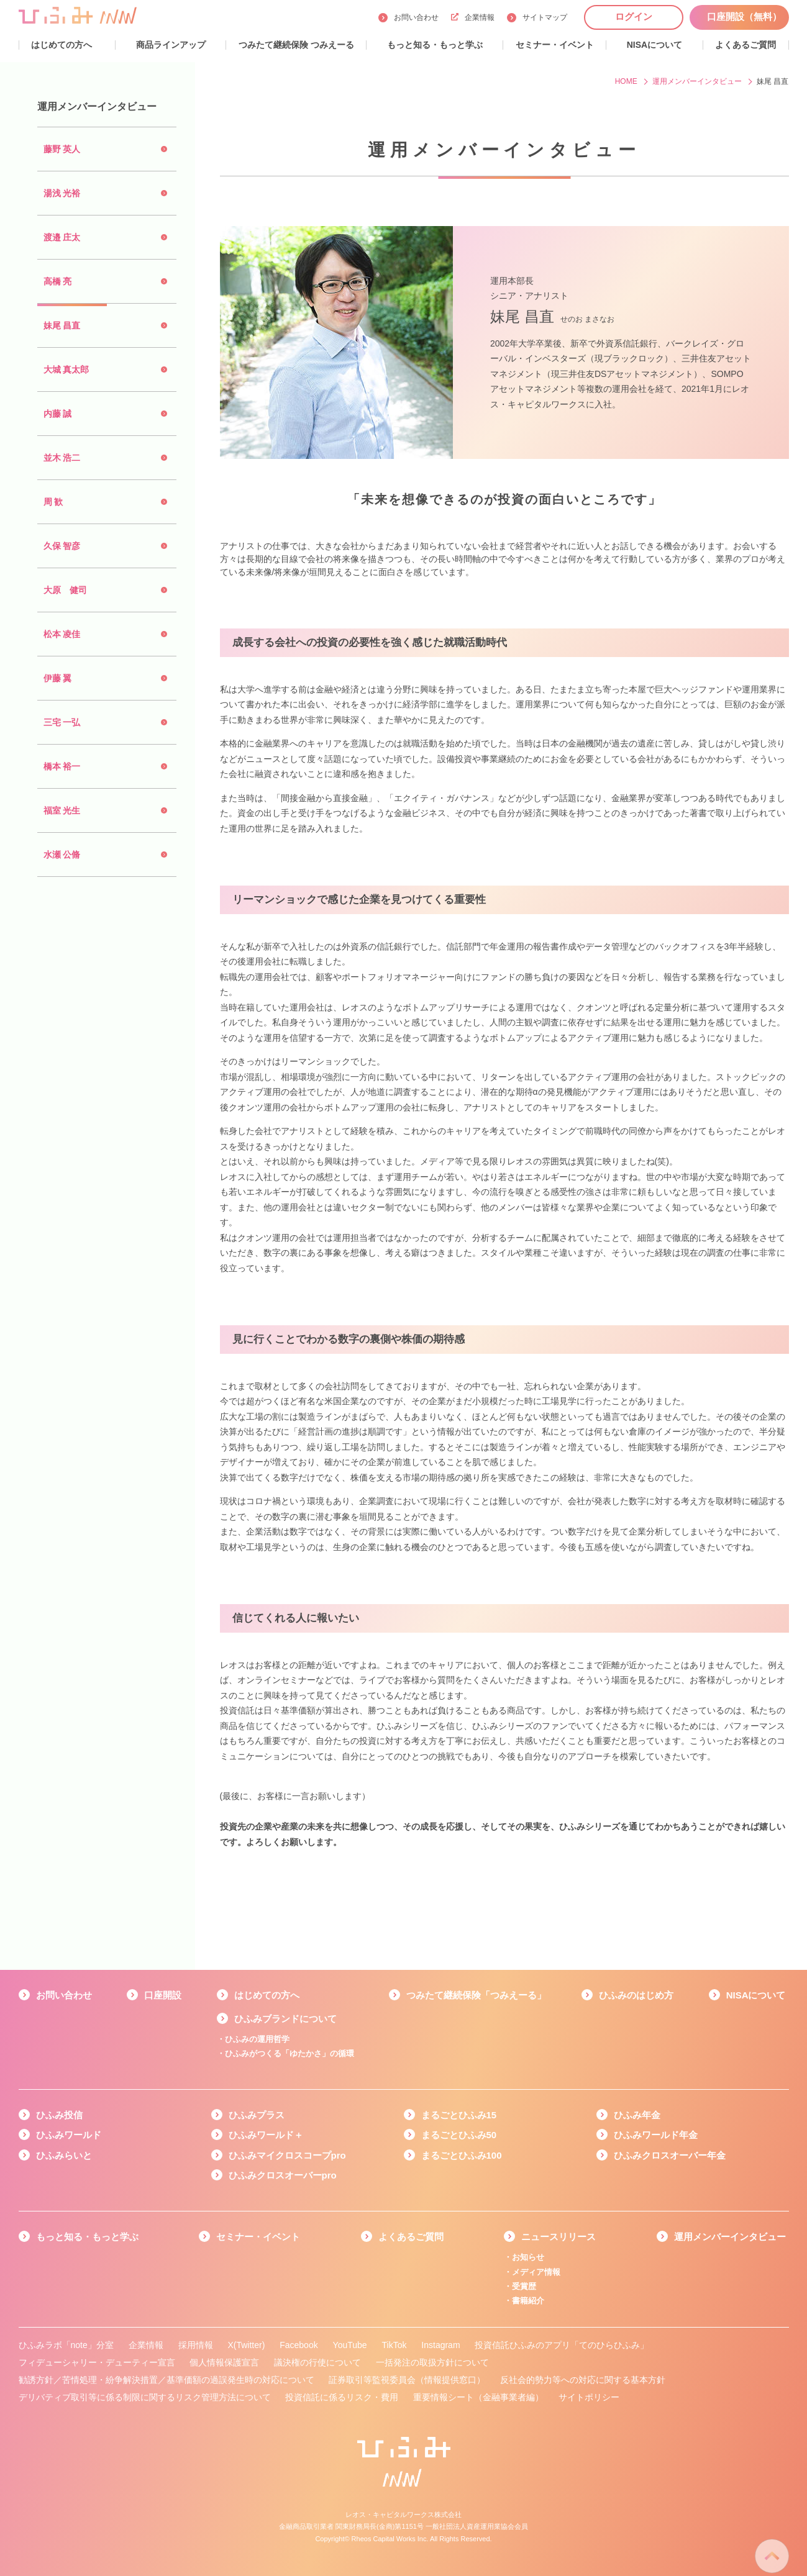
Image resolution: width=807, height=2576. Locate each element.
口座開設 (162, 1995)
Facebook (298, 2345)
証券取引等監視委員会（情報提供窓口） (407, 2380)
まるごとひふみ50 (459, 2134)
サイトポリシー (589, 2397)
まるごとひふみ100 (461, 2155)
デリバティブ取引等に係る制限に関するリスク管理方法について (145, 2397)
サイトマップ (544, 17)
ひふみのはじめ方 (636, 1995)
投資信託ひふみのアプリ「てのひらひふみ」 (562, 2345)
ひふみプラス (257, 2115)
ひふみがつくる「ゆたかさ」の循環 (289, 2053)
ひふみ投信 (59, 2115)
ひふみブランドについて (285, 2018)
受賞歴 (524, 2286)
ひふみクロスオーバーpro (283, 2175)
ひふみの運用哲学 (257, 2039)
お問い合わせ (416, 17)
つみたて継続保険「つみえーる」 (476, 1995)
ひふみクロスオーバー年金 (670, 2155)
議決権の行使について (317, 2362)
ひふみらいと (64, 2155)
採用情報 (195, 2345)
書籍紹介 (528, 2300)
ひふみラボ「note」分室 (66, 2345)
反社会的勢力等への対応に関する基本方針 (582, 2380)
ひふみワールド (68, 2134)
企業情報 (473, 17)
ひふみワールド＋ (266, 2134)
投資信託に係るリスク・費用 (341, 2397)
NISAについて (756, 1995)
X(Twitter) (246, 2345)
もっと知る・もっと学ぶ (87, 2236)
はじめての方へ (266, 1995)
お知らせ (528, 2257)
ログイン (633, 16)
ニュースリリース (558, 2236)
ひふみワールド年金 (656, 2134)
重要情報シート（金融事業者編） (478, 2397)
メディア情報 (536, 2272)
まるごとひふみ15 (459, 2115)
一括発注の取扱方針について (432, 2362)
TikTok (393, 2345)
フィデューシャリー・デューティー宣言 (97, 2362)
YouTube (350, 2345)
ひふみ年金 (637, 2115)
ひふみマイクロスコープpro (287, 2155)
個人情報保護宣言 (224, 2362)
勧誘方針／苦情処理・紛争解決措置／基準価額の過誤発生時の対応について (166, 2380)
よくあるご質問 (411, 2236)
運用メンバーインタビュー (730, 2236)
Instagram (440, 2345)
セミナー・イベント (258, 2236)
